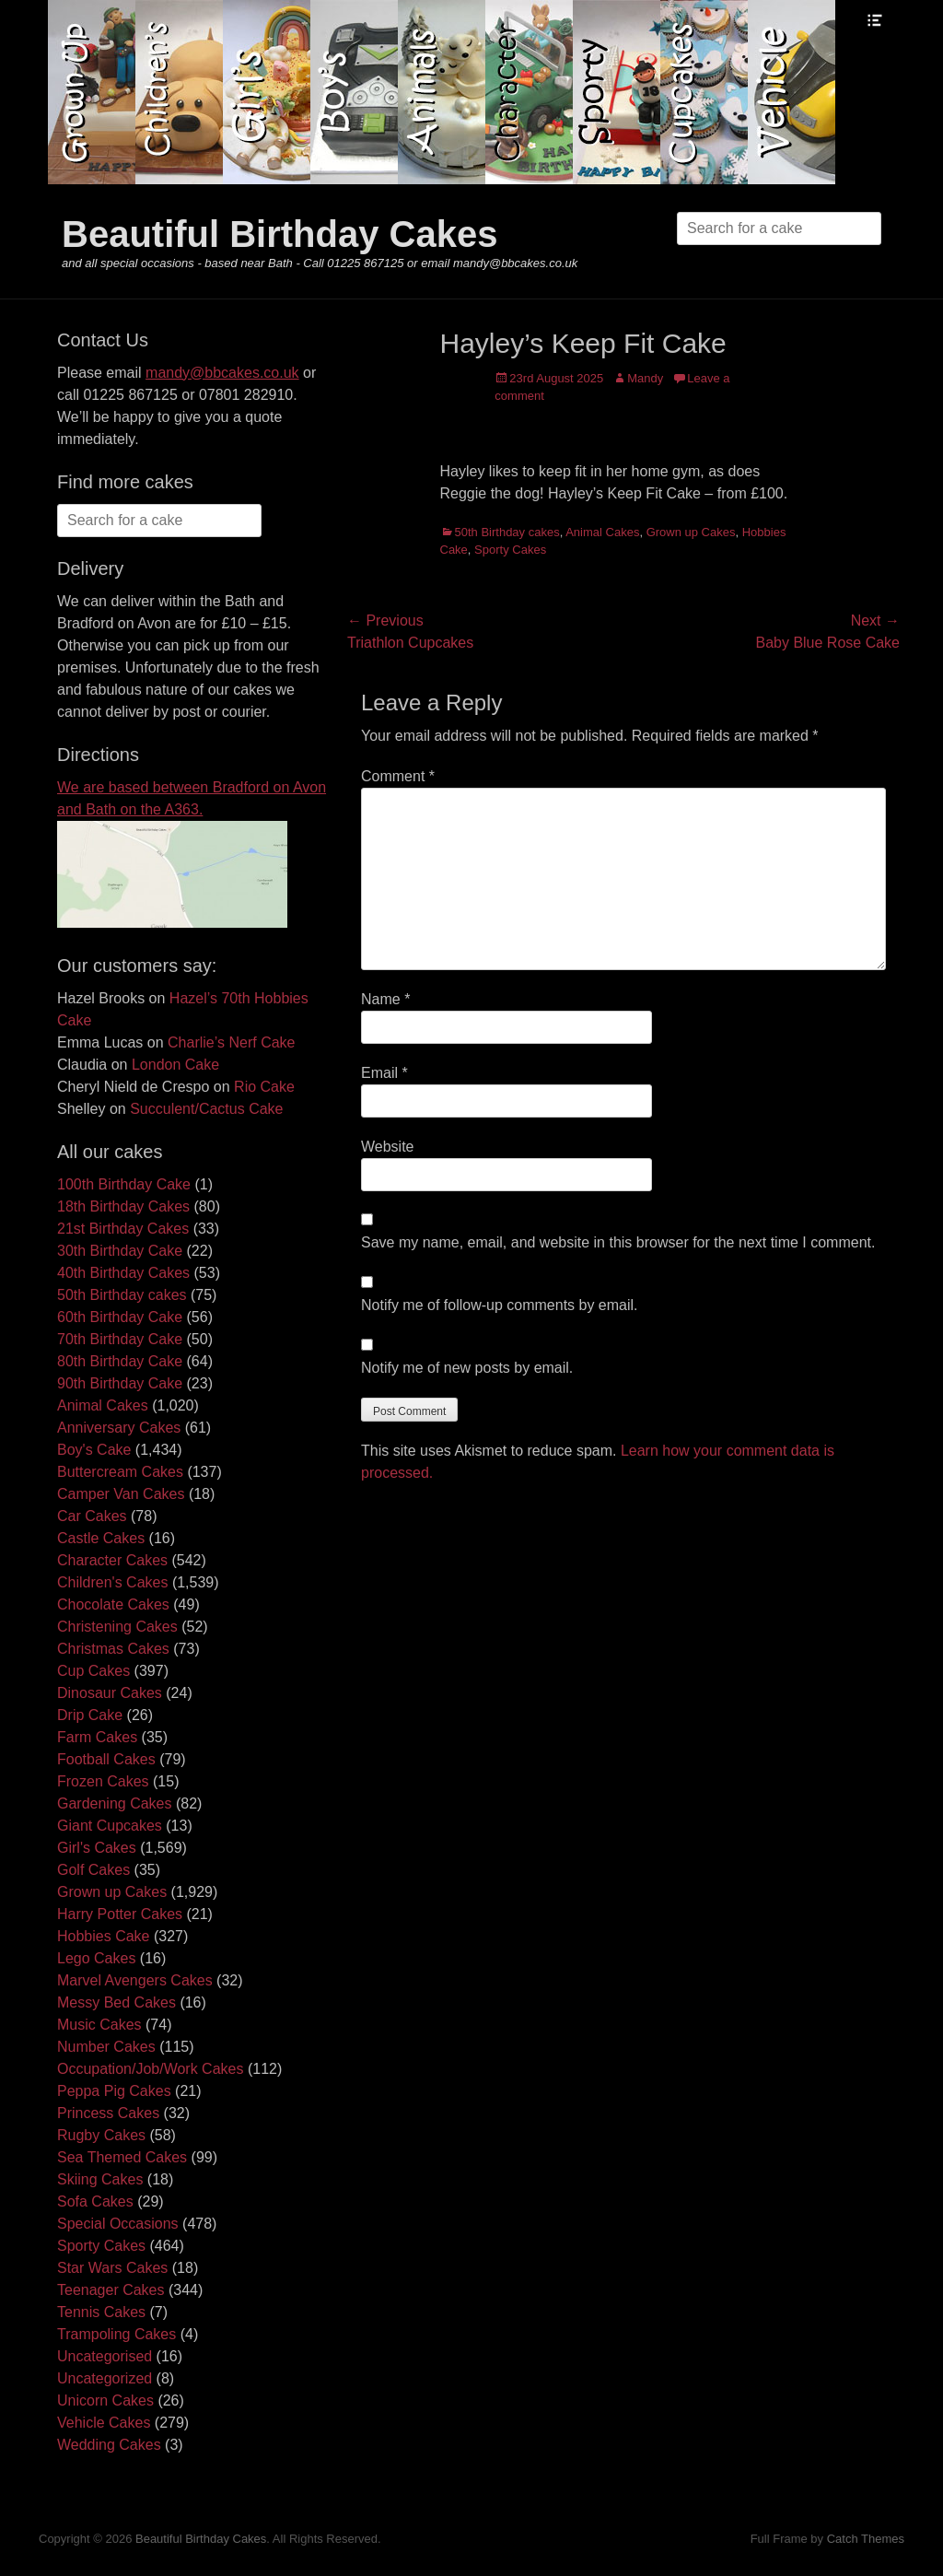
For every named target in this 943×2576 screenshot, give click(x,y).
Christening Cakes (117, 1626)
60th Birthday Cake (119, 1317)
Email (384, 1073)
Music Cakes (99, 2024)
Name (385, 999)
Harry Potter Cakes (119, 1914)
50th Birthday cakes (507, 532)
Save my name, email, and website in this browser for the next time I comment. (618, 1242)
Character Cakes (112, 1560)
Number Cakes (106, 2047)
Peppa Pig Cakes (114, 2091)
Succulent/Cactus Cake (206, 1109)
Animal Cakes (602, 532)
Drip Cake (89, 1715)
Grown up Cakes (691, 532)
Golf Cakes (93, 1870)
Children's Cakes (112, 1582)
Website (387, 1146)
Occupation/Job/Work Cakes (150, 2069)
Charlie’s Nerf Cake (231, 1042)
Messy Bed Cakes (116, 2002)
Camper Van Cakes (120, 1494)
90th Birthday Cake (119, 1383)
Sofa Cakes (95, 2201)
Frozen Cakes (103, 1781)
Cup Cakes (93, 1671)
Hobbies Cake (103, 1936)
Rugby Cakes (101, 2135)
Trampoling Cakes (116, 2334)
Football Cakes (106, 1759)
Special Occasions (118, 2223)
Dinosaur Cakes (109, 1693)
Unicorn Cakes (105, 2400)
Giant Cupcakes (109, 1825)
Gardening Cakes (114, 1803)
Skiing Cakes (100, 2179)
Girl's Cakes (96, 1848)
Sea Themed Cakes (122, 2157)
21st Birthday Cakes (123, 1228)
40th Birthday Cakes (123, 1273)
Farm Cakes (97, 1737)
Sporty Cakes (510, 549)
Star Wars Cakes (112, 2268)
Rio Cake (264, 1087)
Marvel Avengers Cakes (135, 1980)
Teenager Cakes (111, 2290)
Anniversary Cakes (118, 1427)
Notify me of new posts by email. (467, 1368)
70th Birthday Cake (119, 1339)
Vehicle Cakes (103, 2422)
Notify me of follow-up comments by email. (499, 1305)
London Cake (175, 1064)
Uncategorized (104, 2378)
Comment (398, 776)
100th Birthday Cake (124, 1184)
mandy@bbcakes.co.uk (222, 373)
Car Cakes (92, 1516)
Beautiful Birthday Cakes (279, 234)
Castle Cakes (101, 1538)
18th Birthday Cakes (123, 1206)
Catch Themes (865, 2539)
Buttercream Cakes (120, 1472)
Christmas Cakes (113, 1649)
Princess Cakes (108, 2113)
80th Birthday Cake (119, 1361)
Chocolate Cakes (113, 1604)
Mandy (645, 378)
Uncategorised (104, 2356)
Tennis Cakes (101, 2312)
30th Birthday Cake (119, 1251)
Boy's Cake (94, 1450)
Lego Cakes (96, 1958)
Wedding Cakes (109, 2445)
